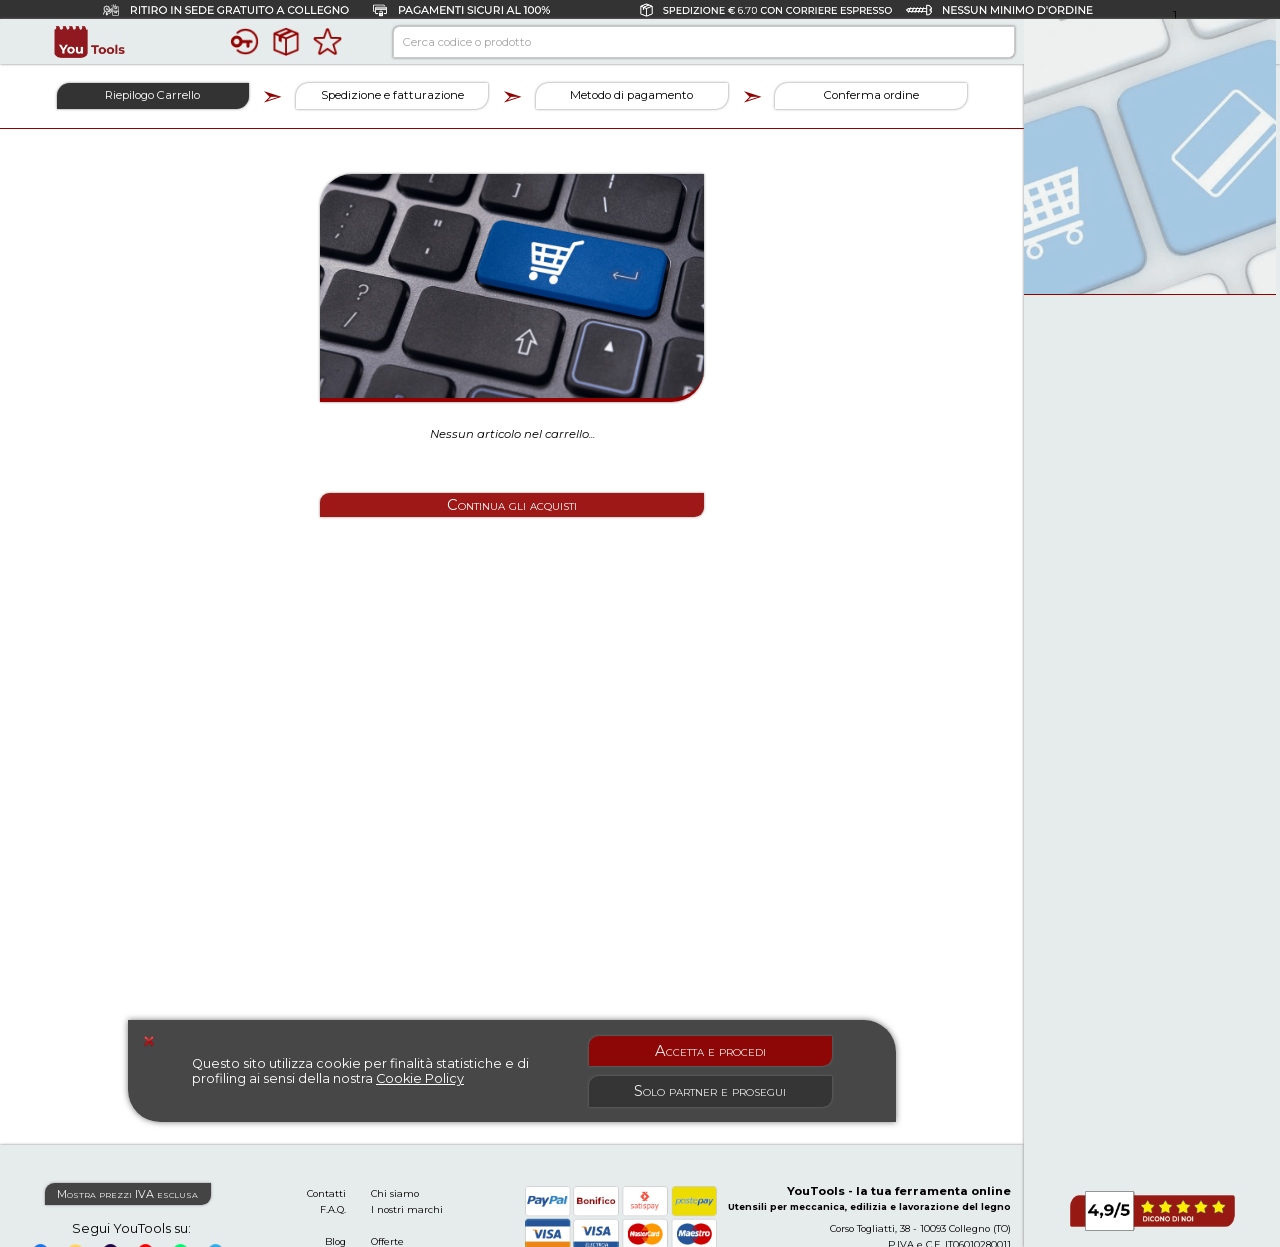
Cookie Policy (420, 1078)
